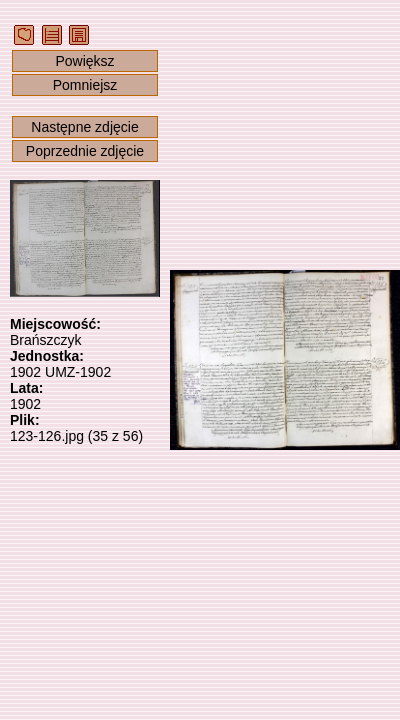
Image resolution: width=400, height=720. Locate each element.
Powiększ (84, 61)
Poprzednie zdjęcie (85, 151)
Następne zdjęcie (84, 127)
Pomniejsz (85, 85)
